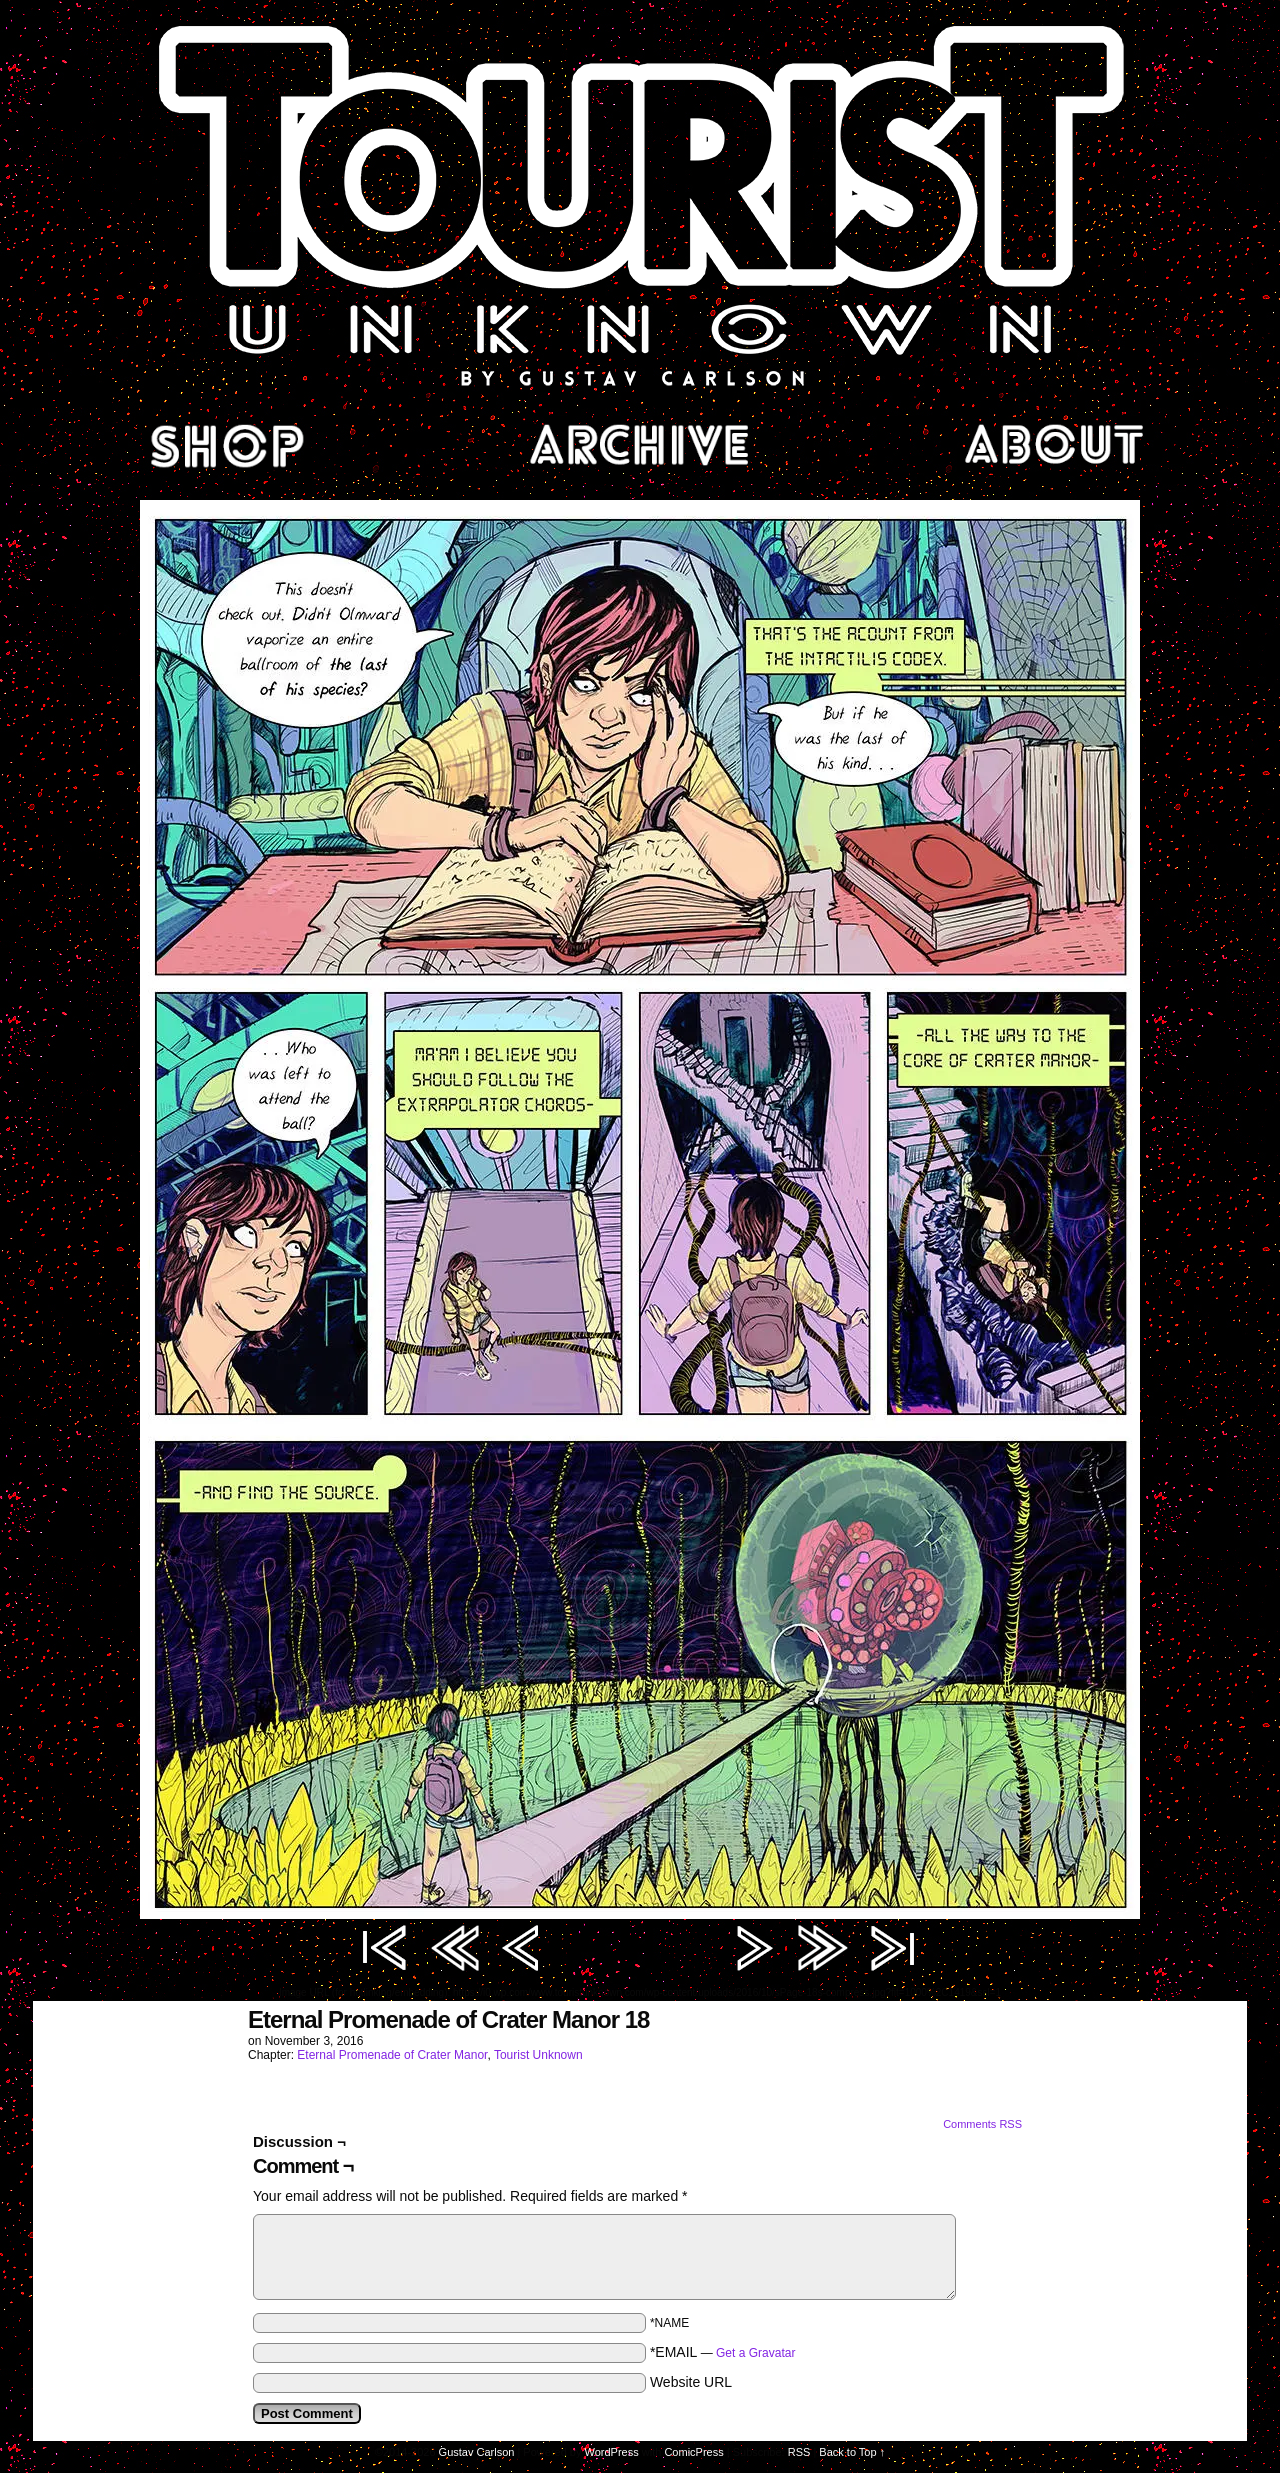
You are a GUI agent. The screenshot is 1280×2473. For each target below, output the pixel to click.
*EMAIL (723, 2352)
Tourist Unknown (640, 204)
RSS (799, 2452)
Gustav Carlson (477, 2452)
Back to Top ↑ (852, 2452)
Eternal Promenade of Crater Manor (392, 2055)
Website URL (691, 2382)
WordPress (612, 2452)
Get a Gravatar (755, 2353)
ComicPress (693, 2452)
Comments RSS (982, 2124)
